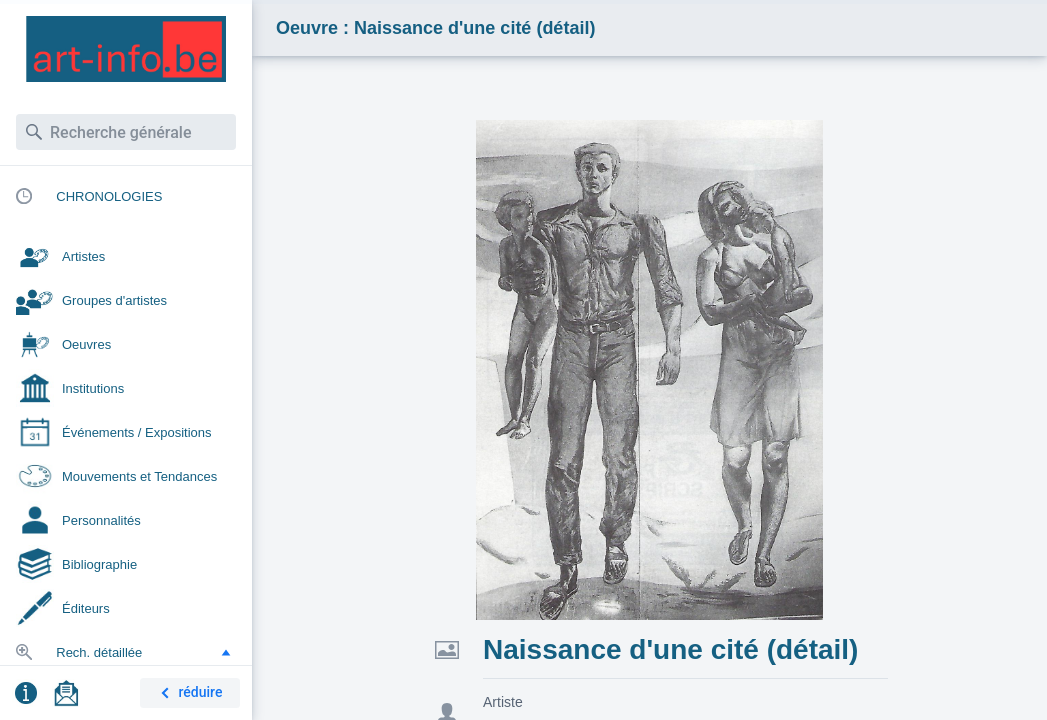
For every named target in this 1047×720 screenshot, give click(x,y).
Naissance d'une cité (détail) (670, 649)
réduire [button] (188, 693)
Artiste (503, 702)
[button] (226, 652)
